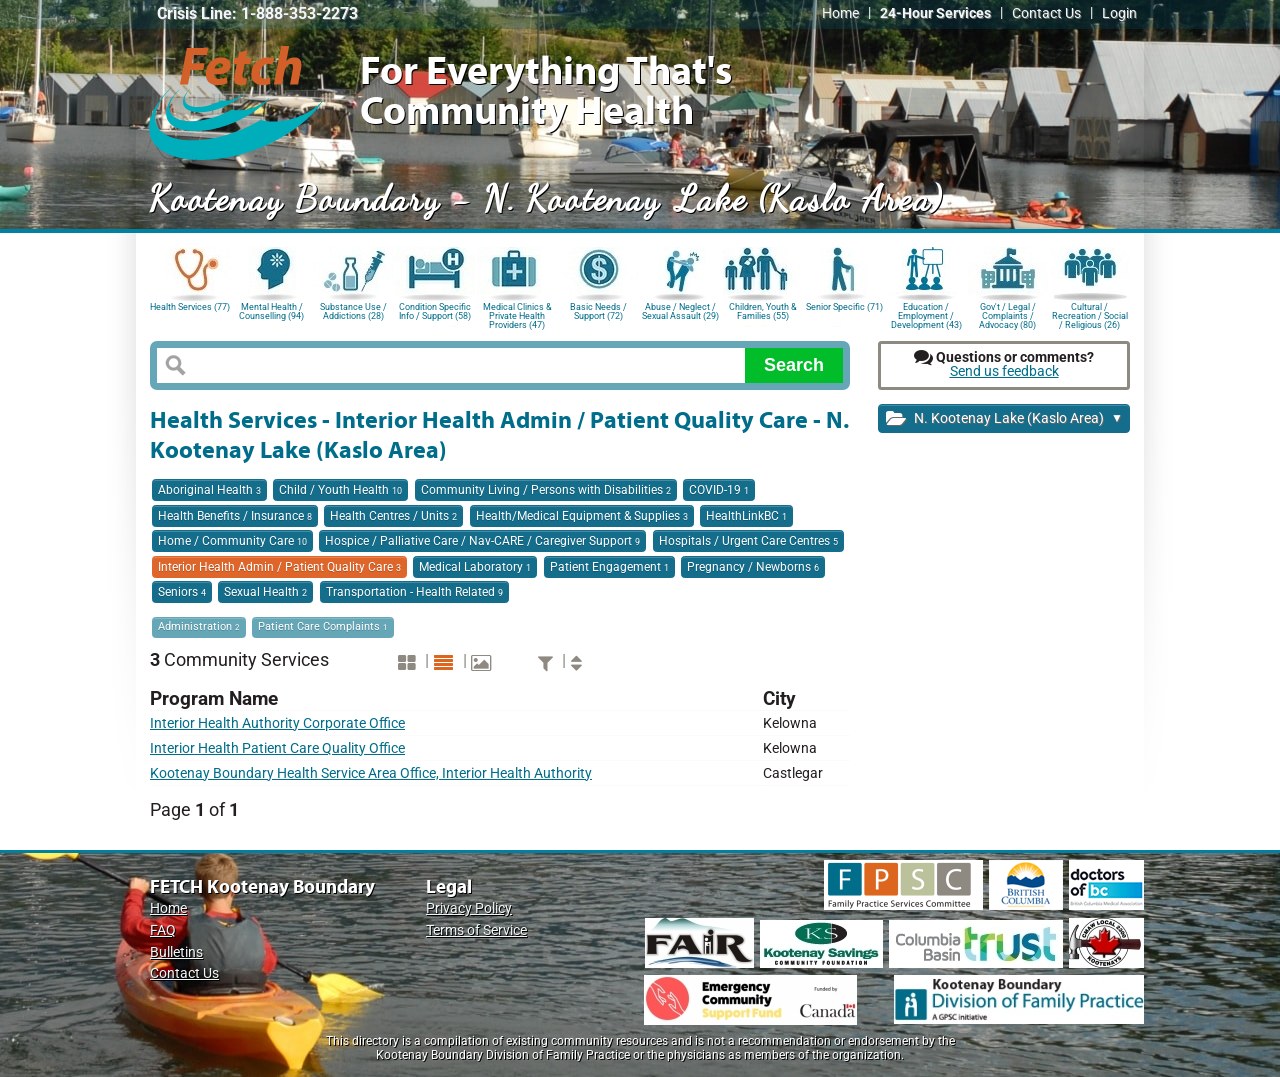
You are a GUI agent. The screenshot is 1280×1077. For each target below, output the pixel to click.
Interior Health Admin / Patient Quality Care (279, 567)
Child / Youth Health (340, 490)
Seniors (182, 592)
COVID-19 (719, 490)
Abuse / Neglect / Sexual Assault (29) (680, 311)
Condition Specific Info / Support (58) (435, 311)
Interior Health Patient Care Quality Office (277, 748)
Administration (199, 626)
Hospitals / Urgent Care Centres (748, 541)
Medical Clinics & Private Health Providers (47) (517, 314)
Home (840, 13)
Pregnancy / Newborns (753, 567)
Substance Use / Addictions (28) (353, 311)
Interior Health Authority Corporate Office (277, 723)
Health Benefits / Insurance (235, 516)
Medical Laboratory (475, 567)
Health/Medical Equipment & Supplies (582, 516)
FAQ (163, 930)
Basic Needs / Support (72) (598, 311)
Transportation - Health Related (414, 592)
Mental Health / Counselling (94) (271, 311)
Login (1119, 13)
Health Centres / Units (393, 516)
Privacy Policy (469, 908)
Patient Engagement (609, 567)
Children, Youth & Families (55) (763, 311)
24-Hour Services (935, 13)
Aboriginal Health (209, 490)
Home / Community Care (232, 541)
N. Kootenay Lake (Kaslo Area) (1004, 419)
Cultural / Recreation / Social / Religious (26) (1090, 314)
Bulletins (176, 952)
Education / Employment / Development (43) (926, 314)
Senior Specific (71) (844, 307)
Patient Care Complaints (323, 626)
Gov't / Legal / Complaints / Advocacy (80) (1007, 314)
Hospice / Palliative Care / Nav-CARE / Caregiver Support (482, 541)
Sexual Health (265, 592)
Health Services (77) (190, 307)
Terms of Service (476, 930)
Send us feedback (1004, 371)
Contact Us (1046, 13)
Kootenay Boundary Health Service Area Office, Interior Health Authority (371, 773)
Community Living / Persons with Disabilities (546, 490)
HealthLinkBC (746, 516)
